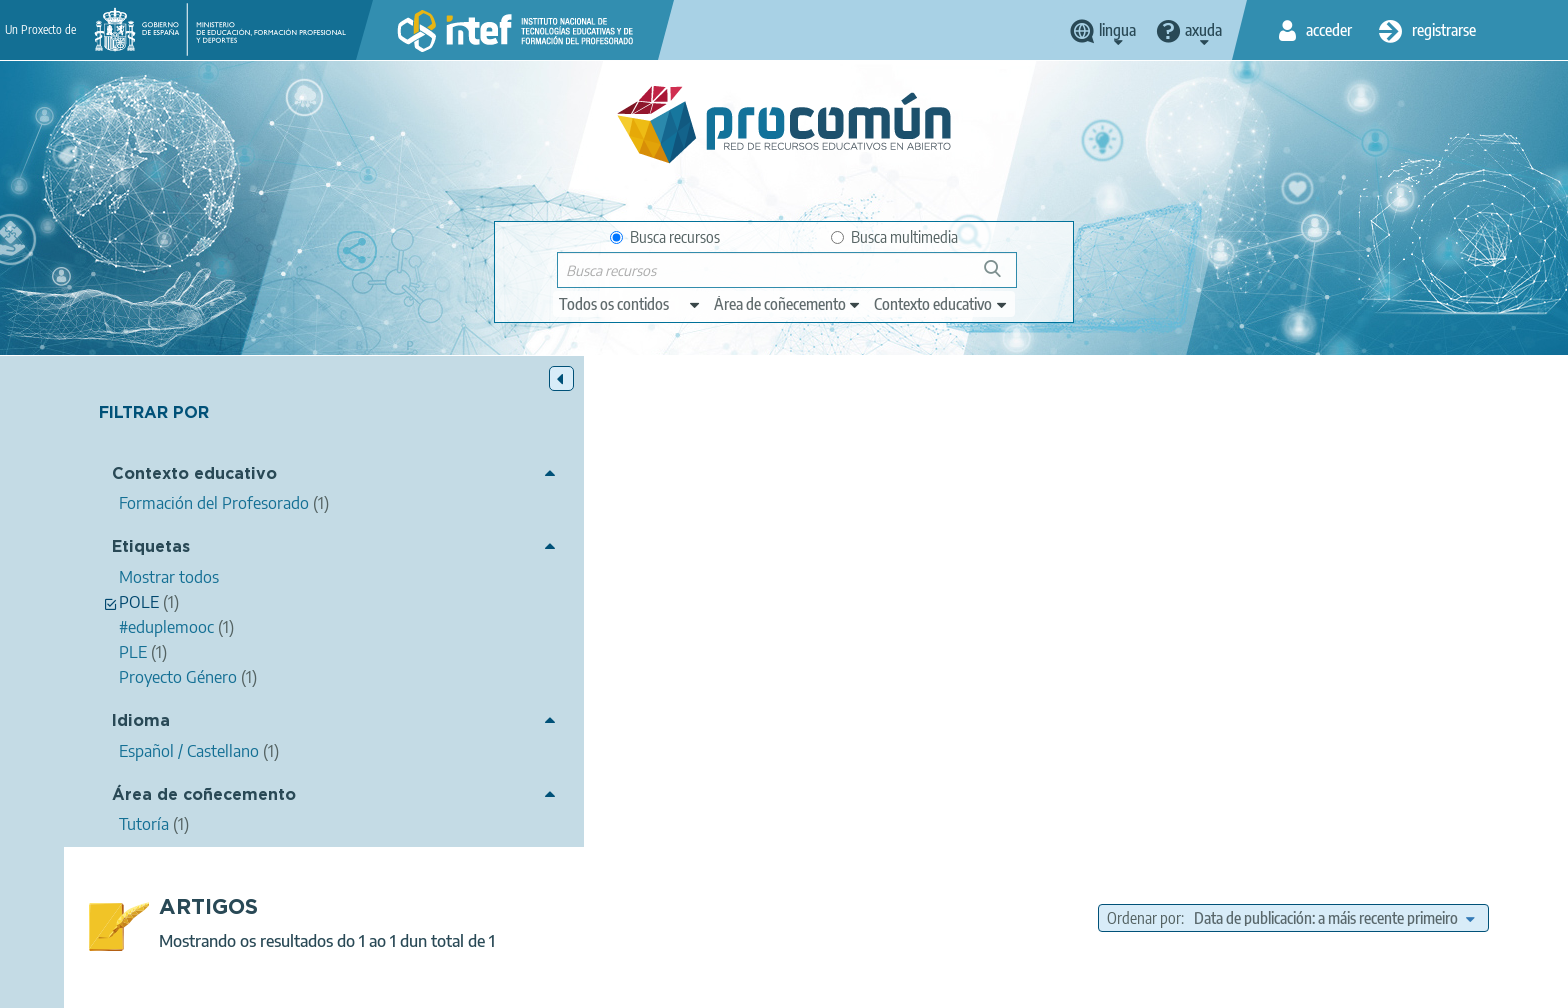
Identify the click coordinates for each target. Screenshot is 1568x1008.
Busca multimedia (894, 237)
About (399, 984)
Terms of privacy (625, 984)
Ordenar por (1144, 427)
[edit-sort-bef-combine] (1334, 427)
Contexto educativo (194, 475)
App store (661, 905)
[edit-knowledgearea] (788, 304)
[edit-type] (630, 304)
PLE (1098, 670)
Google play (833, 905)
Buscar (1001, 276)
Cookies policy (747, 984)
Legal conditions (497, 984)
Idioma (141, 722)
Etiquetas (151, 548)
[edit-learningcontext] (941, 304)
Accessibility (856, 984)
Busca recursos (665, 237)
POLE (1049, 670)
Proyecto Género (859, 670)
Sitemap (946, 984)
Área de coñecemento (204, 795)
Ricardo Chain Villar (662, 554)
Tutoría (971, 699)
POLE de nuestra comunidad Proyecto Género (663, 527)
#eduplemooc (971, 670)
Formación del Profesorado (1016, 727)
